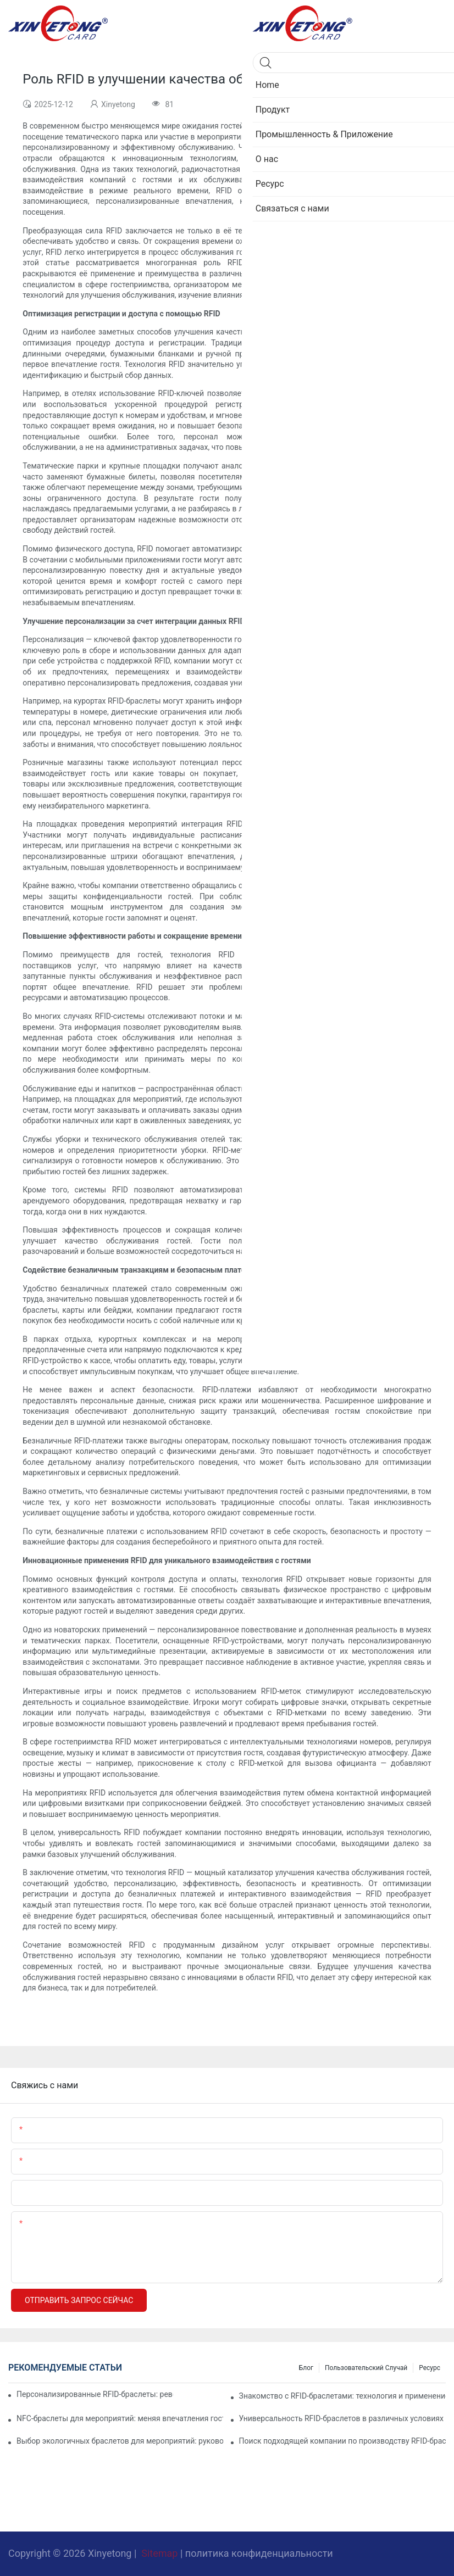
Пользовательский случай (366, 2368)
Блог (306, 2368)
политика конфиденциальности (259, 2553)
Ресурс (429, 2368)
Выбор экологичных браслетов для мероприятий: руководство (119, 2440)
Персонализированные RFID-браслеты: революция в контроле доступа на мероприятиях (94, 2394)
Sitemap (159, 2553)
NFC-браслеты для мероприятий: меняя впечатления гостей (119, 2418)
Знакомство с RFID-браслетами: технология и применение (342, 2395)
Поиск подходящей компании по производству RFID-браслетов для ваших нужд (342, 2440)
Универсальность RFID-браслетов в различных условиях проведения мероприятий (342, 2418)
